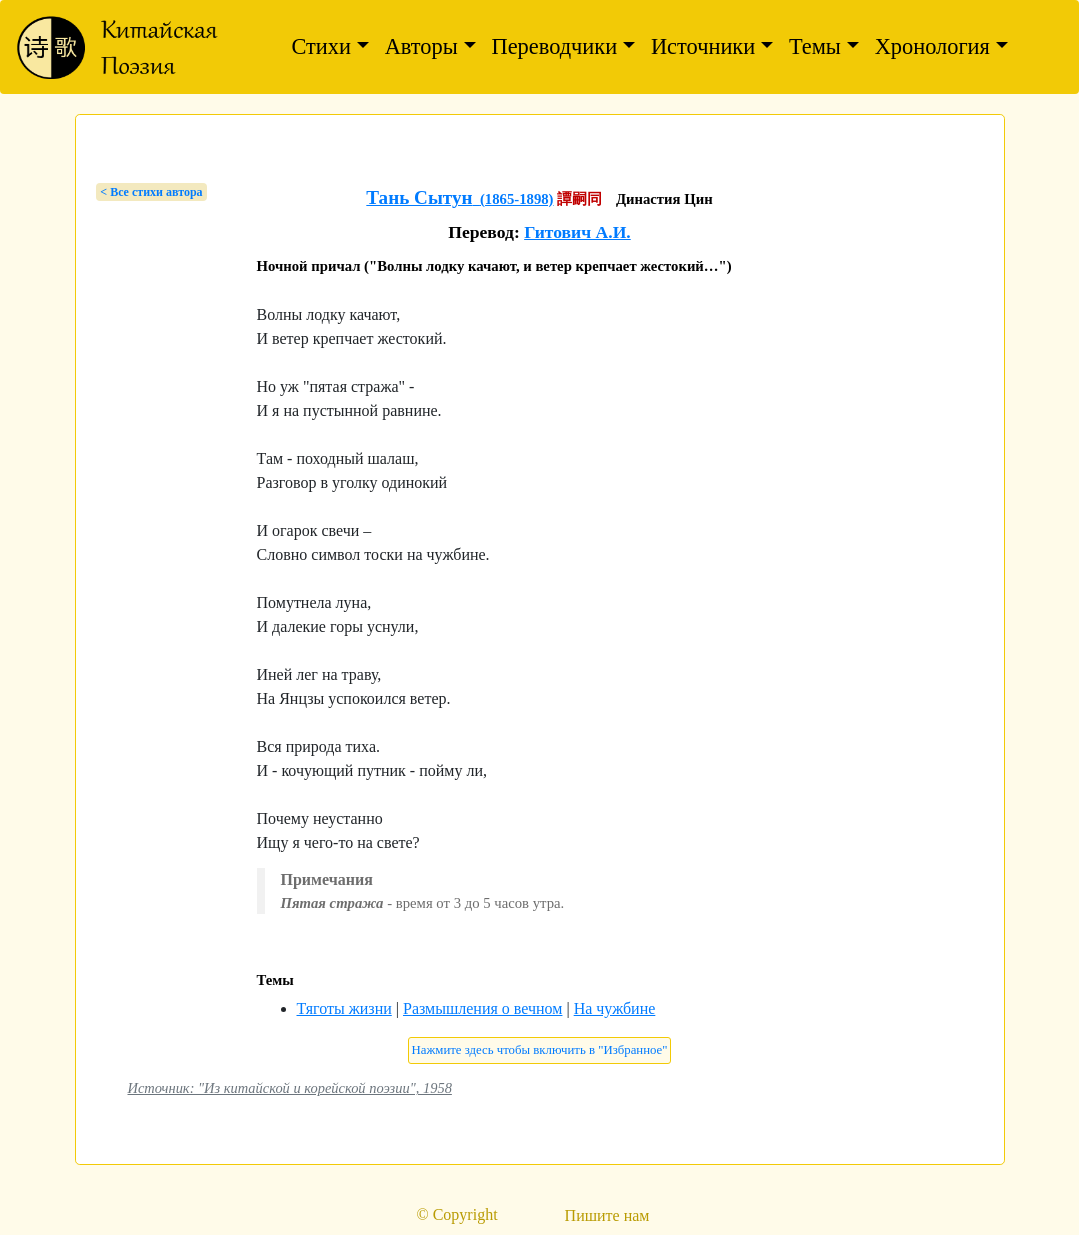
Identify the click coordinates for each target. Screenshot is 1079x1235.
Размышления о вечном (482, 1008)
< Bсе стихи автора (151, 192)
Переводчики (555, 46)
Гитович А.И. (577, 232)
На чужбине (615, 1008)
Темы (815, 46)
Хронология (932, 46)
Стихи (321, 46)
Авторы (421, 46)
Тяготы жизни (344, 1008)
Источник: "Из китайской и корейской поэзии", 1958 (290, 1088)
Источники (703, 46)
